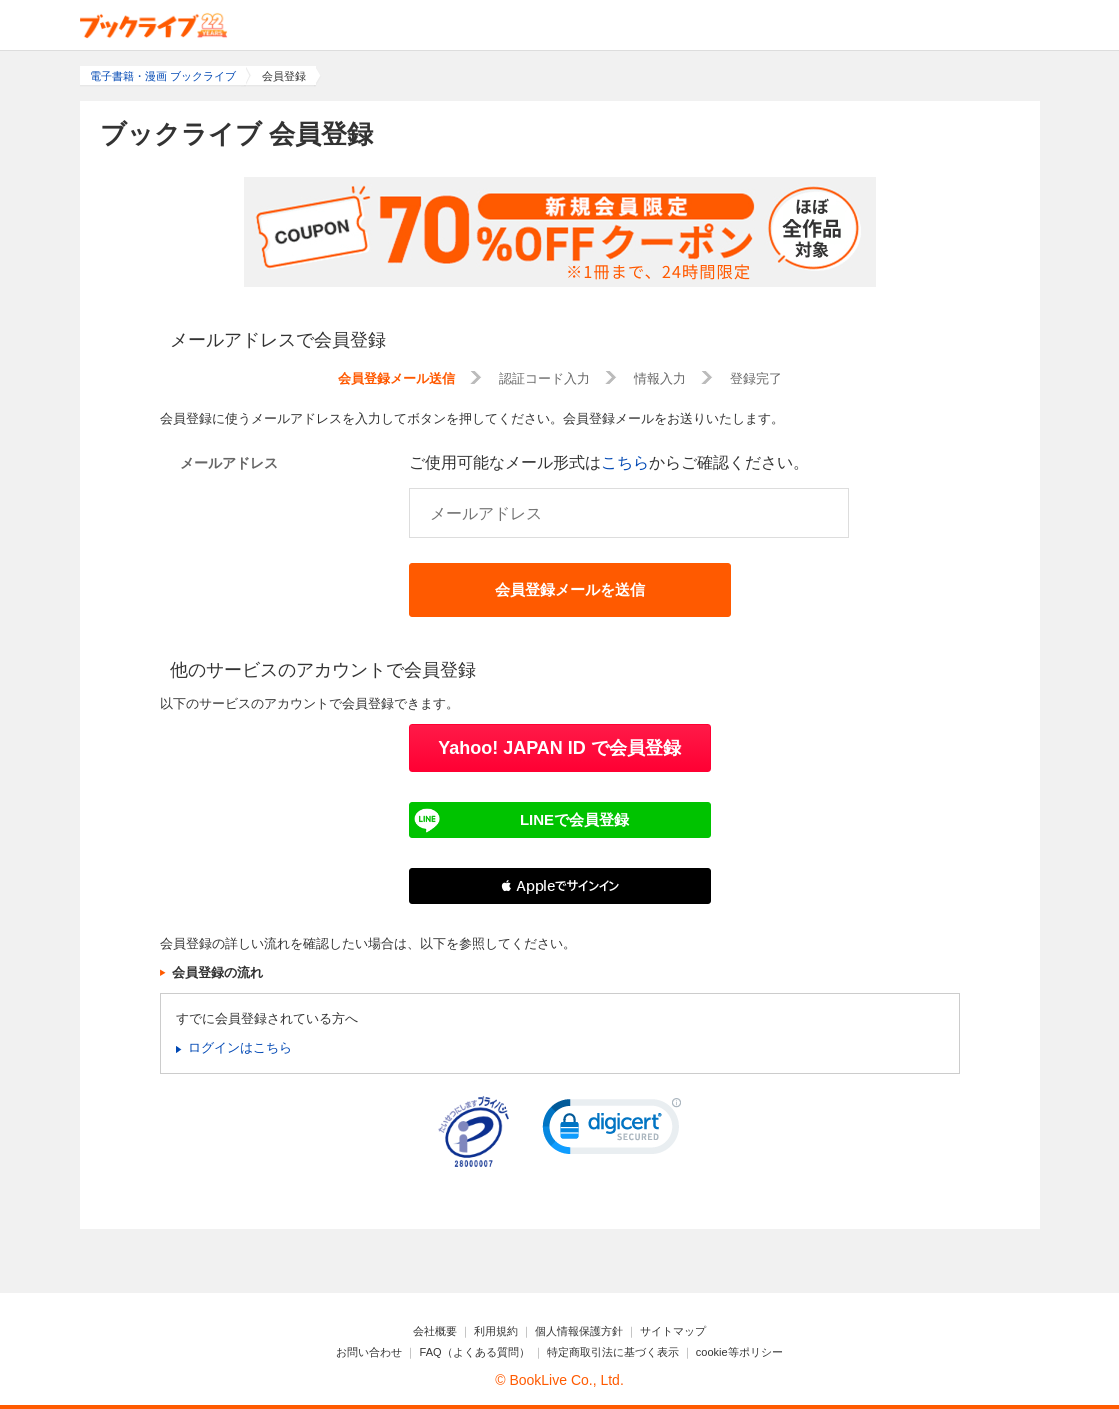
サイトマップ (673, 1331)
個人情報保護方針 (579, 1331)
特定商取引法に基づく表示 (613, 1352)
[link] (612, 1131)
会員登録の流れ (217, 972)
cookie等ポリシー (739, 1352)
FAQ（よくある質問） (475, 1352)
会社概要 (435, 1331)
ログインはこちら (240, 1047)
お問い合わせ (369, 1352)
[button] (560, 886)
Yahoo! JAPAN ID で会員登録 (559, 748)
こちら (625, 462)
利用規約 (496, 1331)
